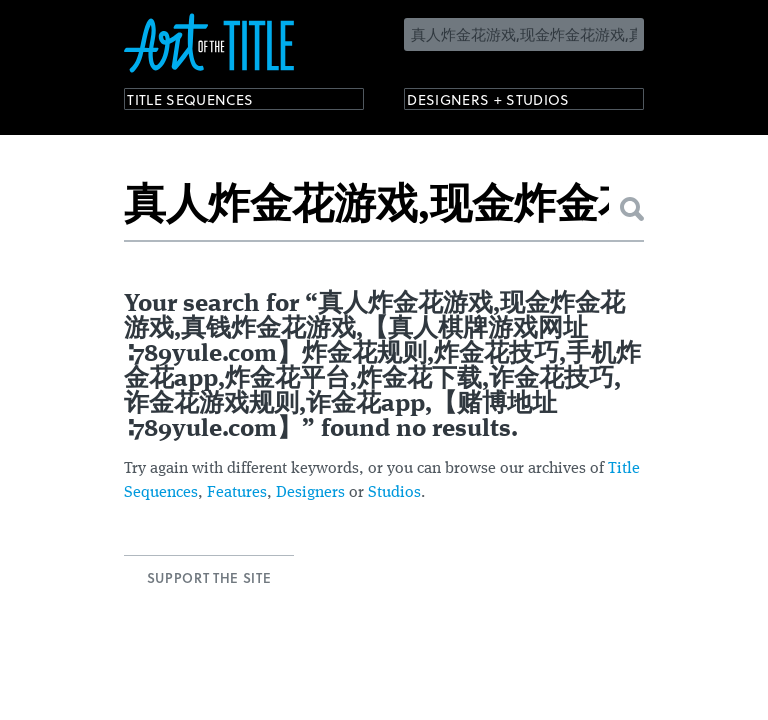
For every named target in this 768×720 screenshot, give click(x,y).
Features (237, 493)
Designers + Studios (510, 102)
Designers (310, 493)
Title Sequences (208, 102)
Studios (394, 493)
